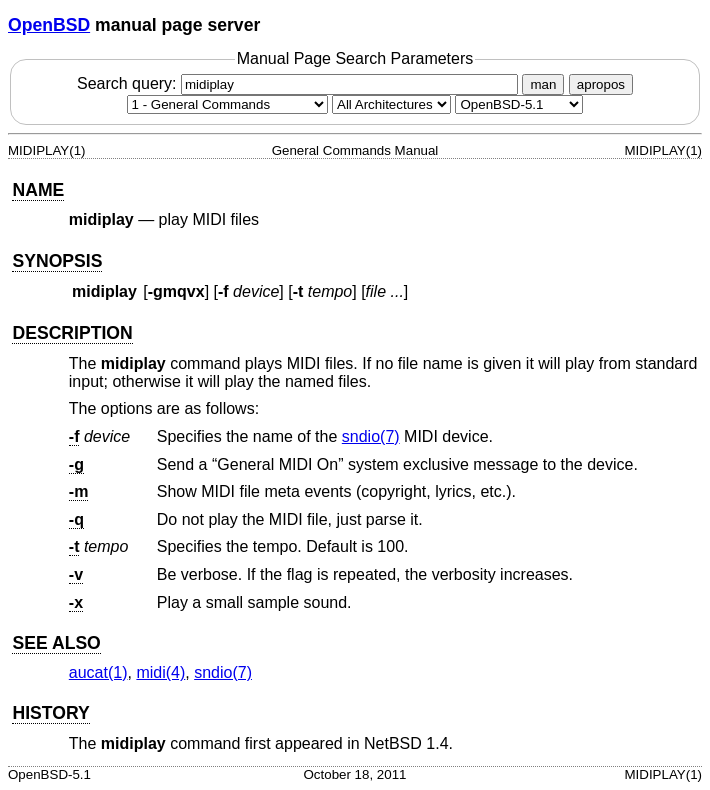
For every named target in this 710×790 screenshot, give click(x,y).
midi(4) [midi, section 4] (160, 672)
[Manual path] (519, 104)
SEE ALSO (56, 643)
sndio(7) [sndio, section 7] (371, 436)
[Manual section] (227, 104)
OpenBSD (49, 25)
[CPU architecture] (391, 104)
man (543, 84)
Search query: (300, 83)
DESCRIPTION (72, 333)
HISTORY (50, 713)
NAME (38, 190)
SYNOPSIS (57, 261)
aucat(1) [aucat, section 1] (98, 672)
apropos (601, 84)
